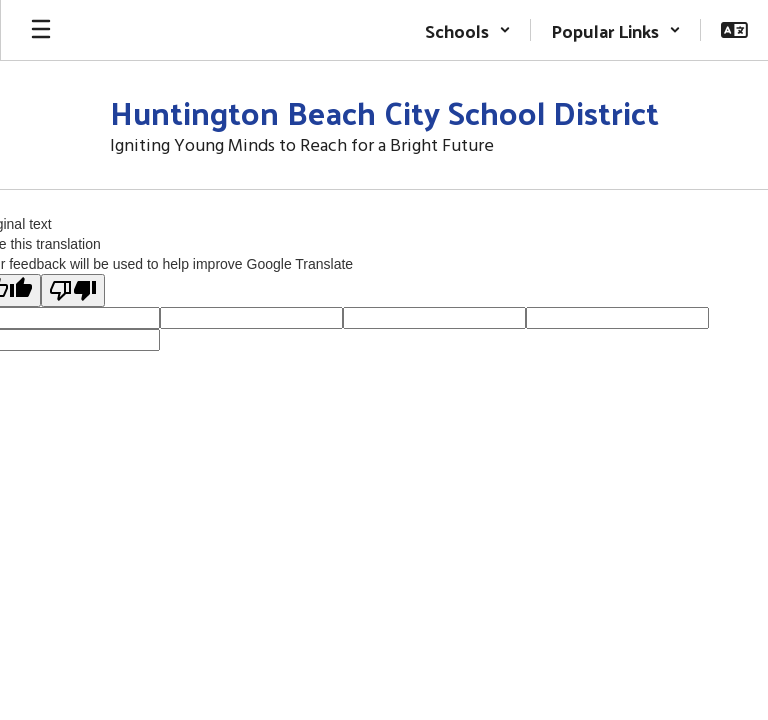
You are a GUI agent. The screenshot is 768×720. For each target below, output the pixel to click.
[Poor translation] (73, 290)
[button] (468, 30)
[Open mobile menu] (41, 30)
